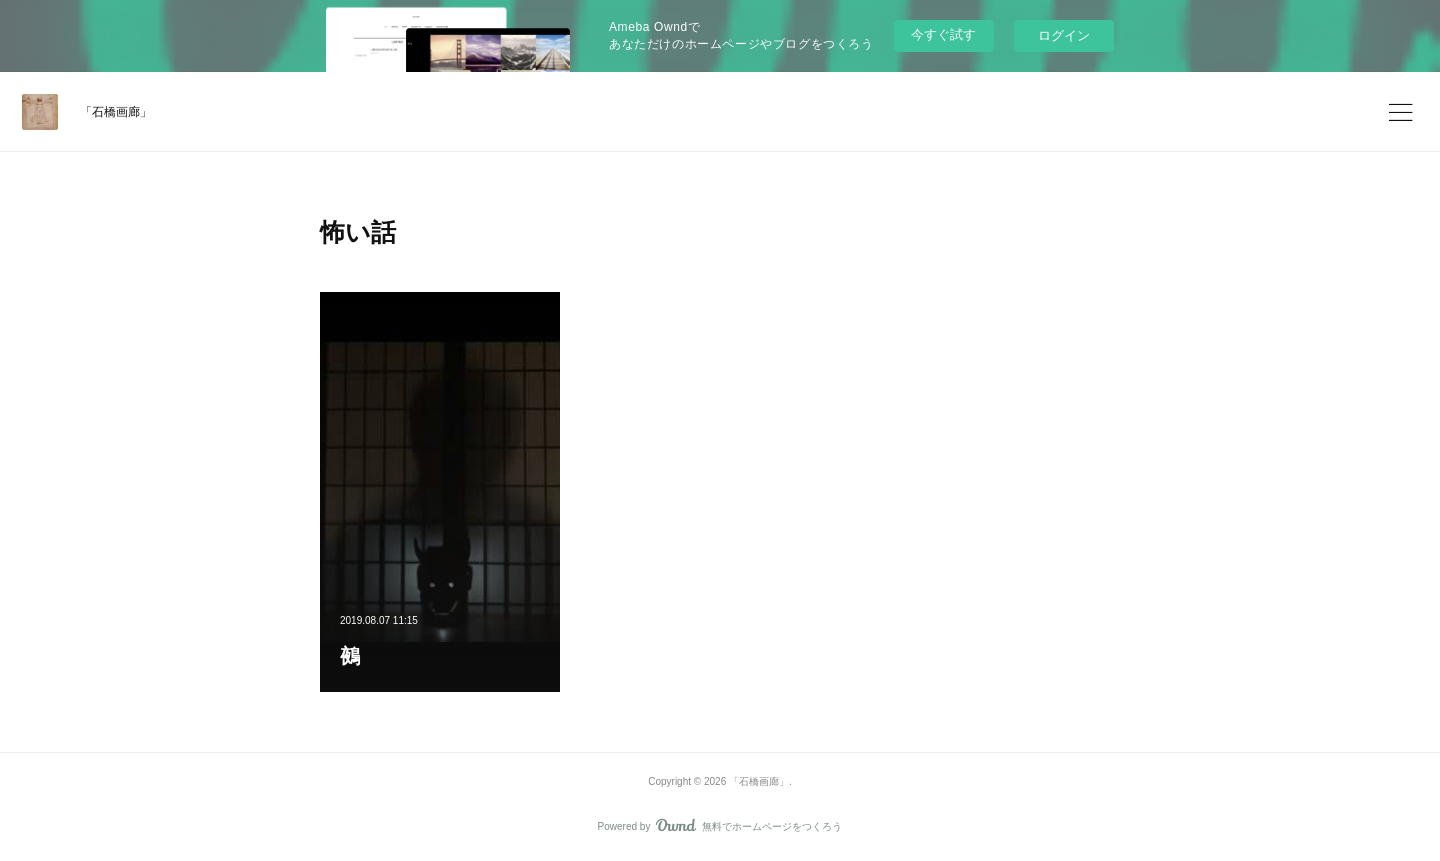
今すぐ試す (943, 34)
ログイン (1064, 35)
